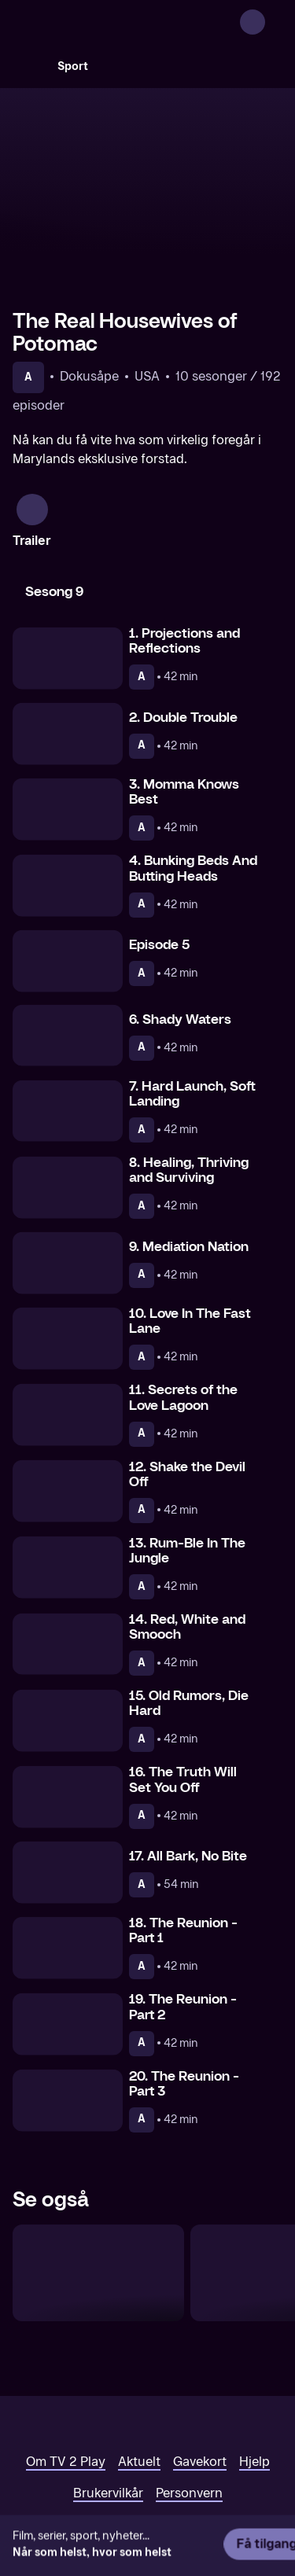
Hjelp (254, 2395)
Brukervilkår (108, 2427)
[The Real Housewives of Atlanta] (98, 2206)
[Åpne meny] (273, 22)
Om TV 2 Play (65, 2395)
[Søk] (28, 66)
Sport (72, 66)
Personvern (189, 2427)
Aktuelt (139, 2395)
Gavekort (200, 2395)
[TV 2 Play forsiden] (131, 22)
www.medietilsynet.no (107, 2497)
